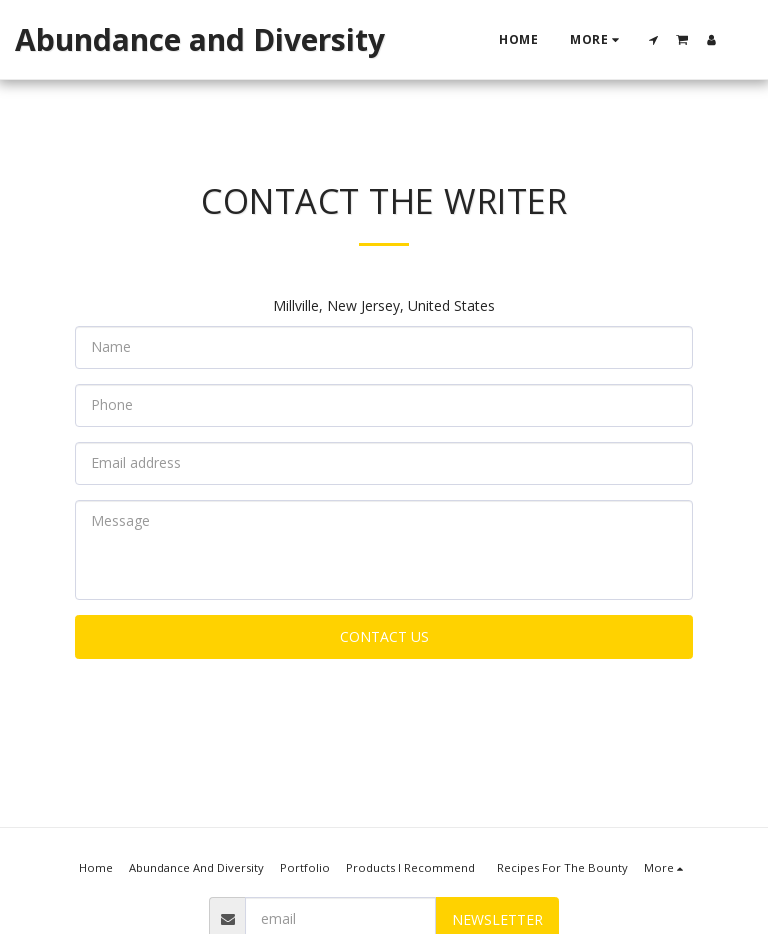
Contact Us (384, 636)
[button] (654, 40)
